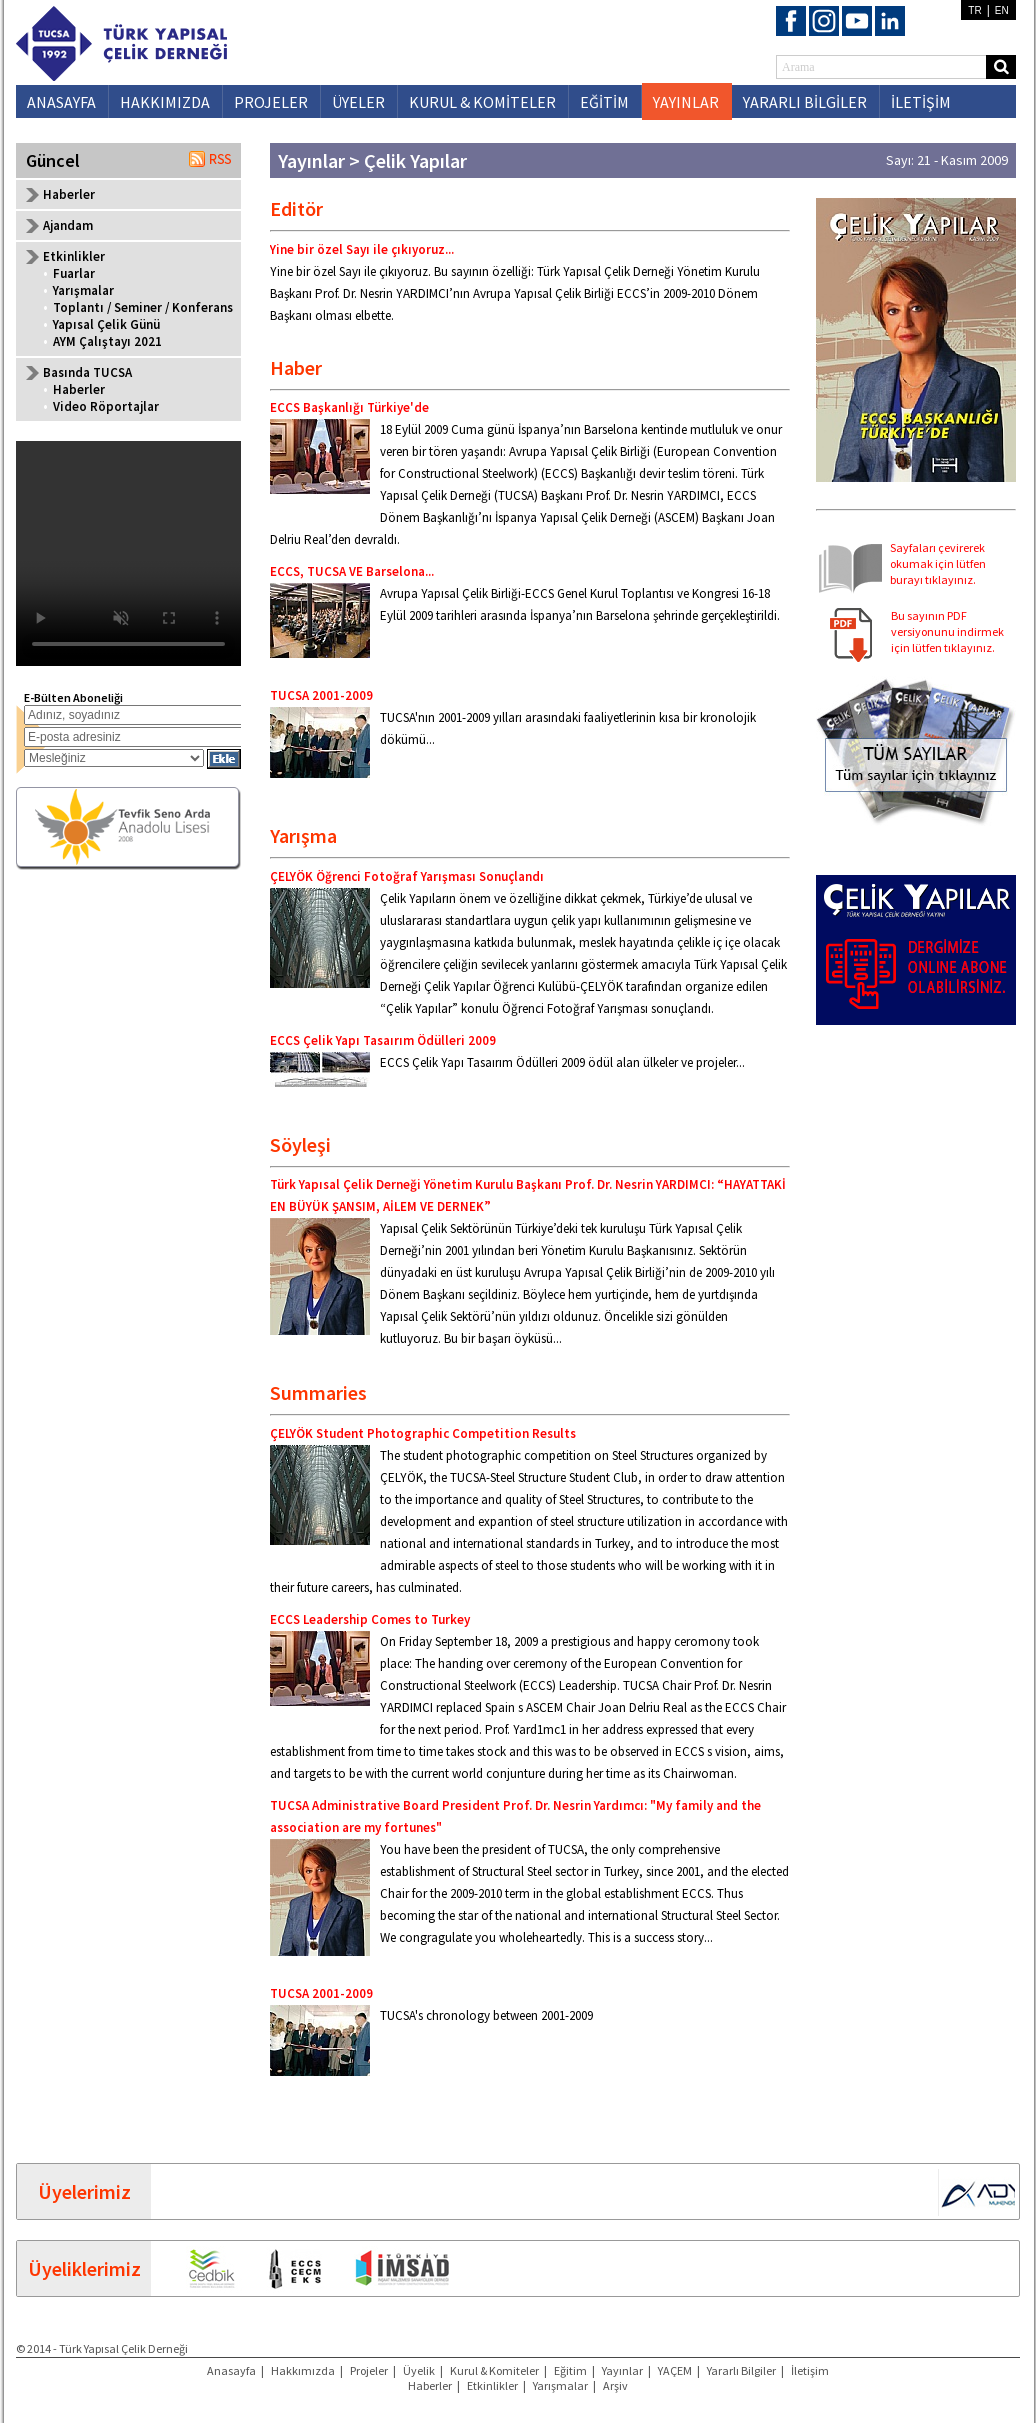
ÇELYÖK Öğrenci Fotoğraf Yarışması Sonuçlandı (407, 876)
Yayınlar (622, 2370)
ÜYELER (358, 102)
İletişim (810, 2370)
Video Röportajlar (106, 406)
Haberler (69, 194)
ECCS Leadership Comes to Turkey (370, 1619)
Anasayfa (231, 2370)
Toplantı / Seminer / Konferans (143, 307)
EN (1002, 10)
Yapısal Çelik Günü (106, 324)
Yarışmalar (83, 290)
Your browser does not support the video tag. (128, 553)
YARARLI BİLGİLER (805, 102)
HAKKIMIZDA (165, 102)
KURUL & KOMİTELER (482, 102)
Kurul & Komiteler (494, 2370)
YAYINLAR (686, 102)
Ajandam (68, 225)
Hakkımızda (303, 2370)
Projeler (369, 2370)
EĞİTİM (604, 102)
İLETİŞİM (921, 102)
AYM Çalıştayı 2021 (107, 341)
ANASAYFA (61, 102)
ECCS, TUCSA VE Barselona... (352, 571)
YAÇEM (675, 2370)
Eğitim (570, 2370)
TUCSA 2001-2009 (321, 695)
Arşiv (615, 2385)
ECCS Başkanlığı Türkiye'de (349, 407)
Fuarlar (74, 273)
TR (974, 10)
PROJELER (271, 102)
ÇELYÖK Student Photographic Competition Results (423, 1433)
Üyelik (419, 2370)
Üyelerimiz (84, 2191)
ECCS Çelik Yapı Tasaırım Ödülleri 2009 (383, 1040)
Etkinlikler (492, 2385)
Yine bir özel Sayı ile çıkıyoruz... (362, 249)
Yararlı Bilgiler (741, 2370)
